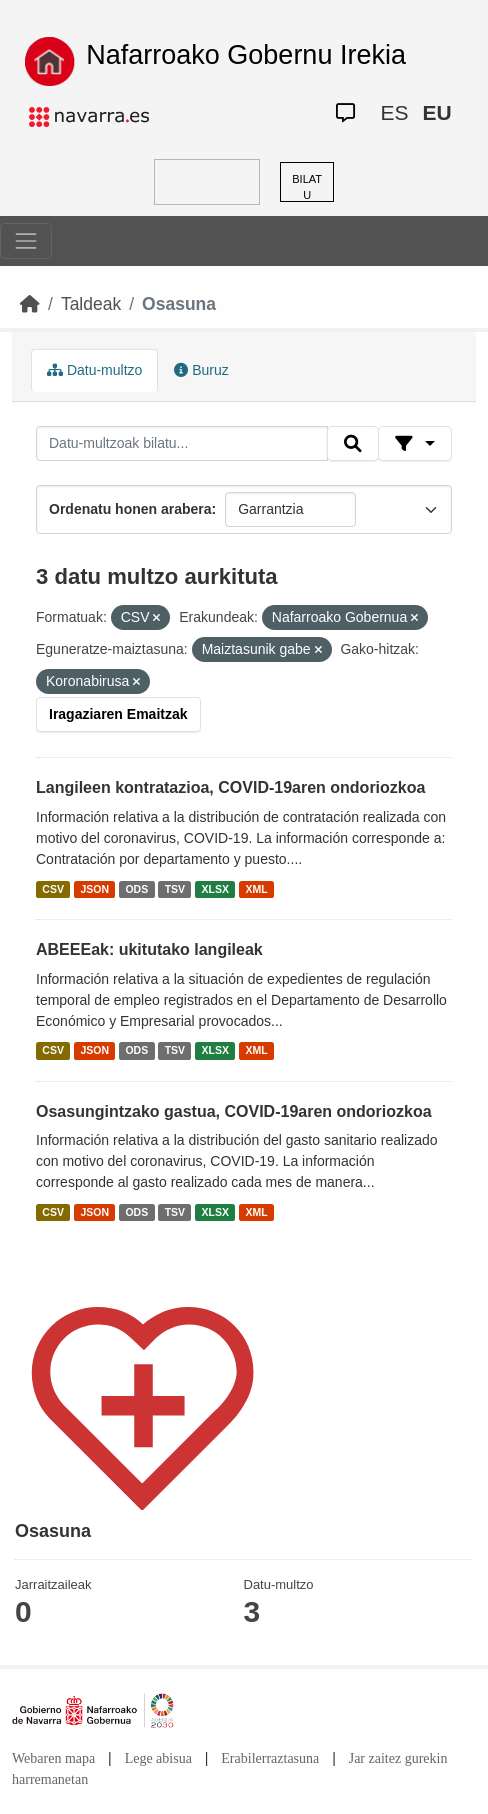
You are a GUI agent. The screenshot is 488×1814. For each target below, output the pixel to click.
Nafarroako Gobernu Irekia (246, 55)
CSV (53, 889)
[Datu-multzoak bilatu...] (182, 444)
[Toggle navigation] (26, 241)
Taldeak (91, 304)
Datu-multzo (94, 370)
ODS (136, 889)
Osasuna (179, 304)
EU (437, 112)
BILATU (307, 187)
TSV (175, 889)
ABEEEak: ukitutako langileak (149, 949)
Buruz (201, 370)
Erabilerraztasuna (270, 1758)
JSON (94, 889)
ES (395, 112)
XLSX (215, 889)
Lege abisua (158, 1758)
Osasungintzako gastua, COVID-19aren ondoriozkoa (234, 1111)
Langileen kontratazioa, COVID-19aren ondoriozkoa (230, 787)
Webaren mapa (53, 1758)
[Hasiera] (30, 304)
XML (257, 889)
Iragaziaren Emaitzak (118, 714)
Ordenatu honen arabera (130, 509)
